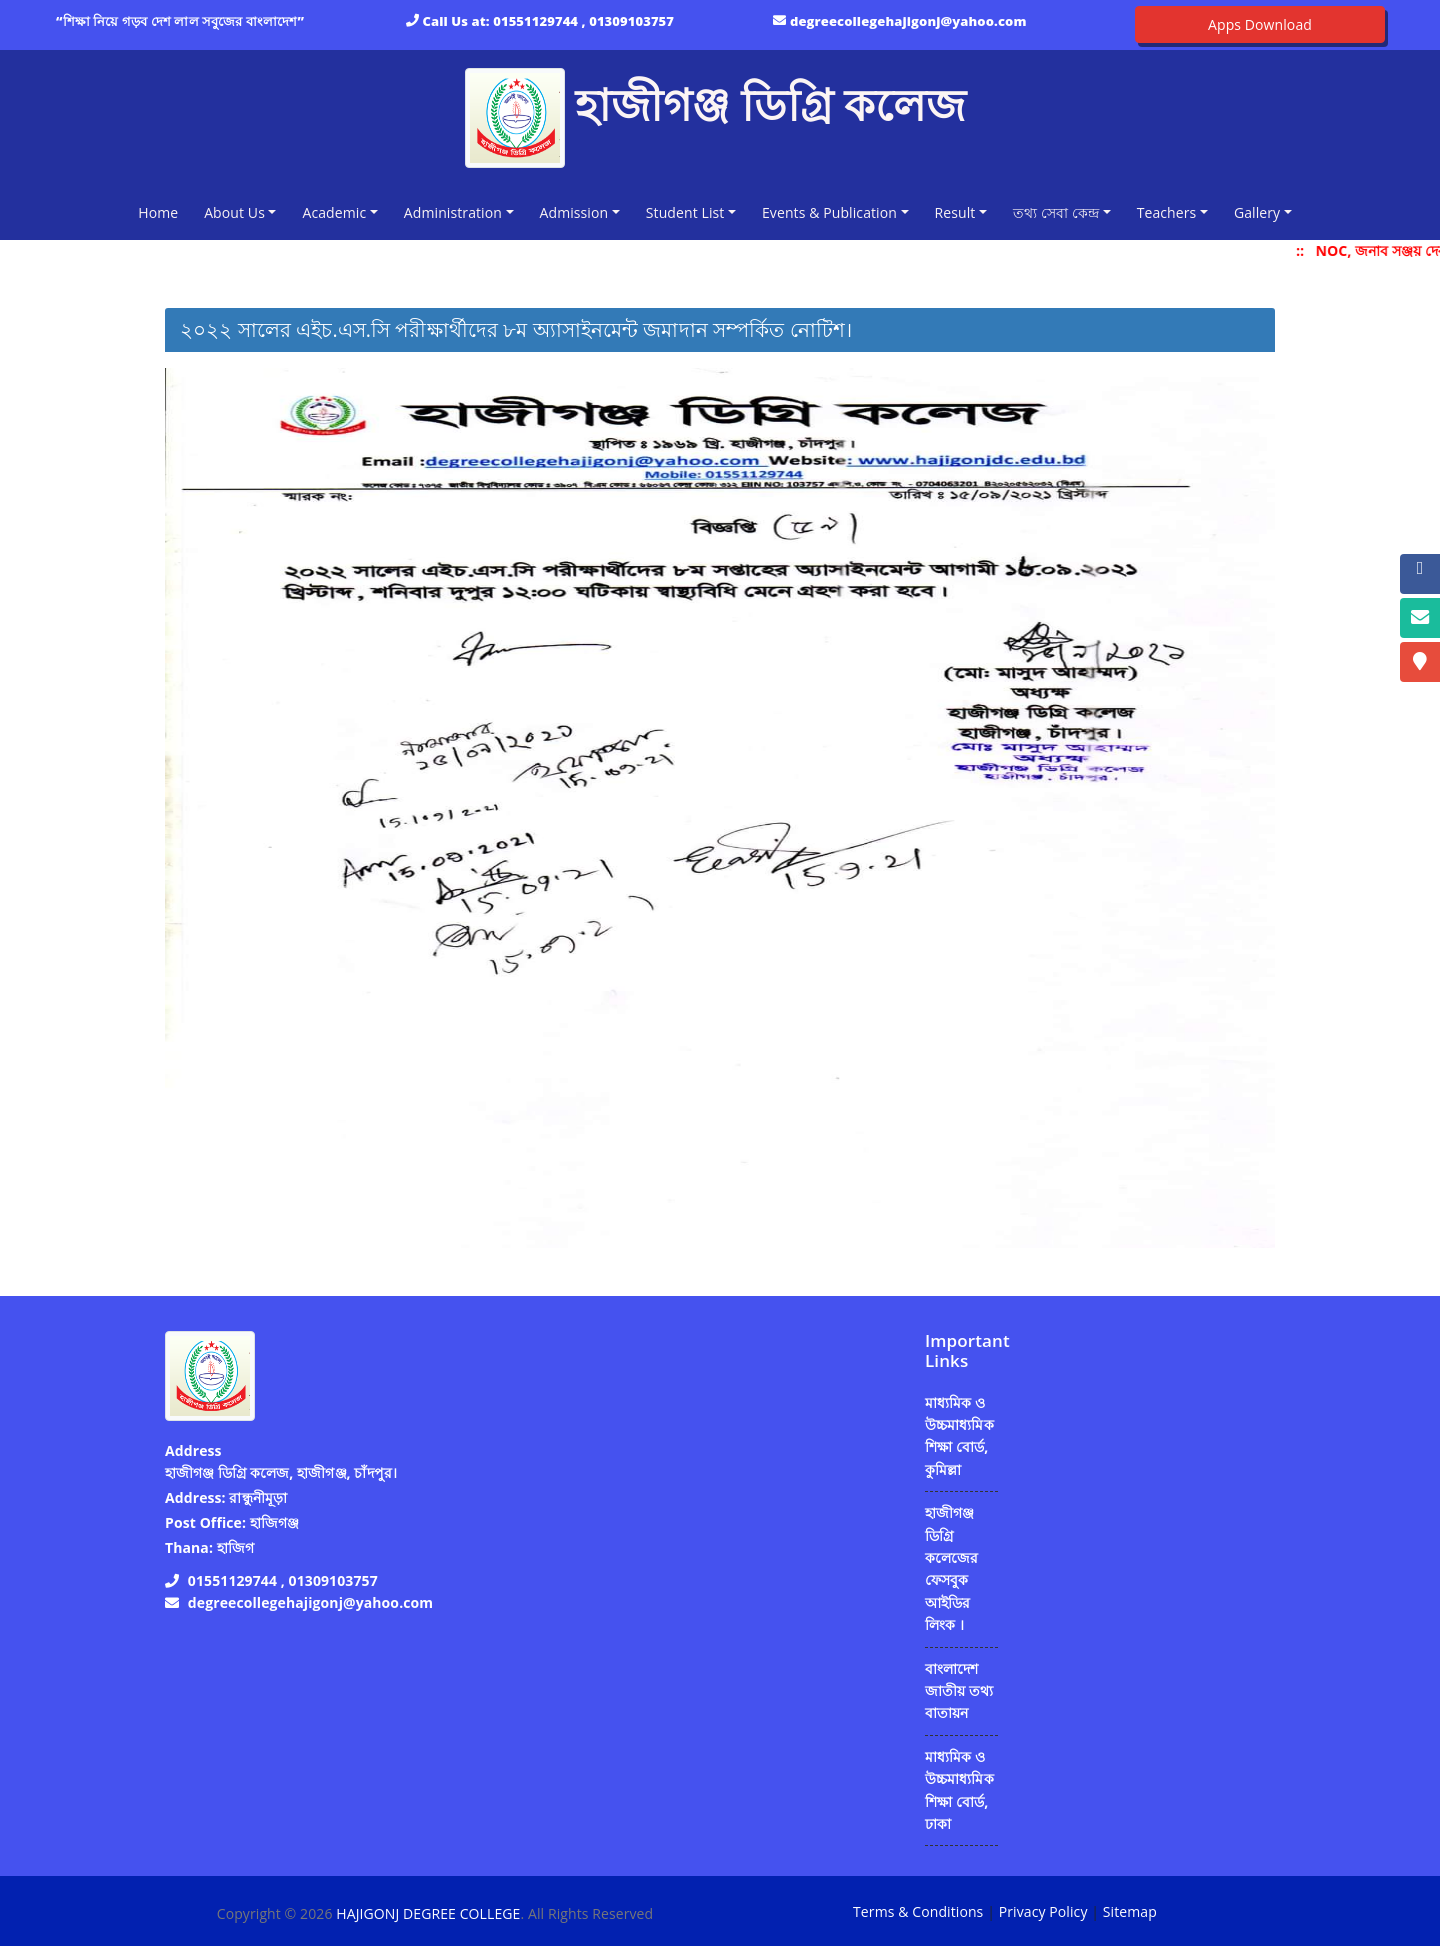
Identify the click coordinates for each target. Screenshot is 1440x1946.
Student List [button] (685, 212)
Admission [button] (574, 212)
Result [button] (955, 212)
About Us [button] (234, 212)
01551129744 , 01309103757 (583, 21)
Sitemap (1130, 1911)
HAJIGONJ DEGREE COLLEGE (428, 1913)
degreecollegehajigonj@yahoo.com (908, 21)
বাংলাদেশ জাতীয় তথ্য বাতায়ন (959, 1691)
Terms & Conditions (918, 1911)
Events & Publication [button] (829, 212)
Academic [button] (334, 212)
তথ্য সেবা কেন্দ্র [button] (1056, 212)
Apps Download (1260, 24)
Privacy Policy (1043, 1911)
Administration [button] (453, 212)
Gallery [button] (1257, 212)
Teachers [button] (1167, 212)
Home (162, 211)
